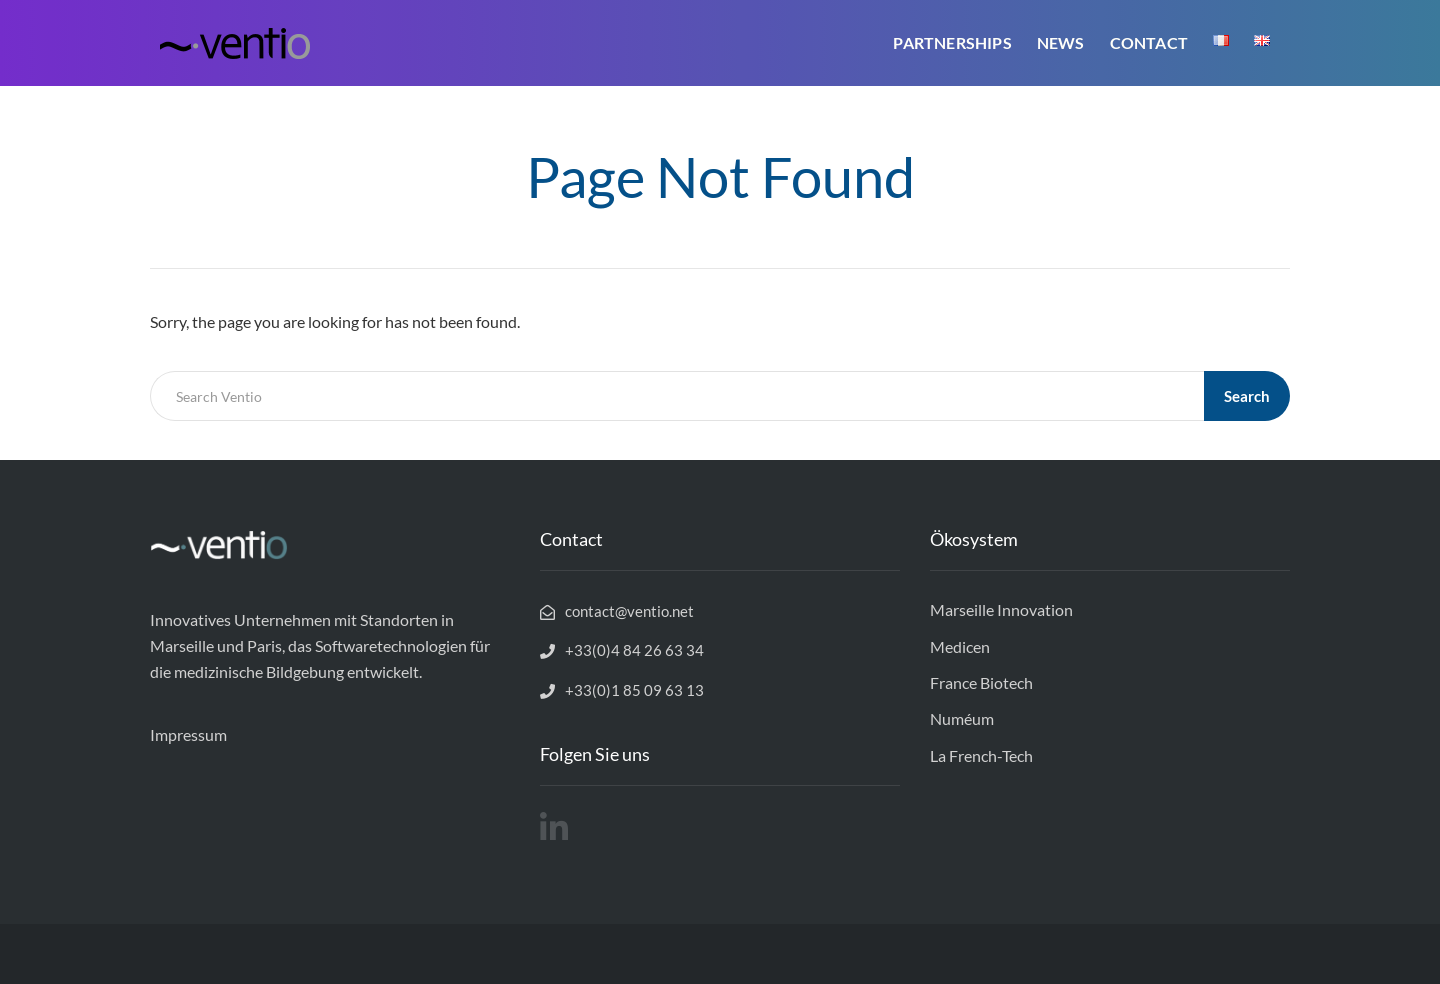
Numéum (962, 718)
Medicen (960, 646)
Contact (1149, 42)
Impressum (188, 734)
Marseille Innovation (1001, 609)
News (1061, 42)
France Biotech (981, 682)
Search (1247, 396)
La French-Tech (981, 755)
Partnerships (952, 42)
